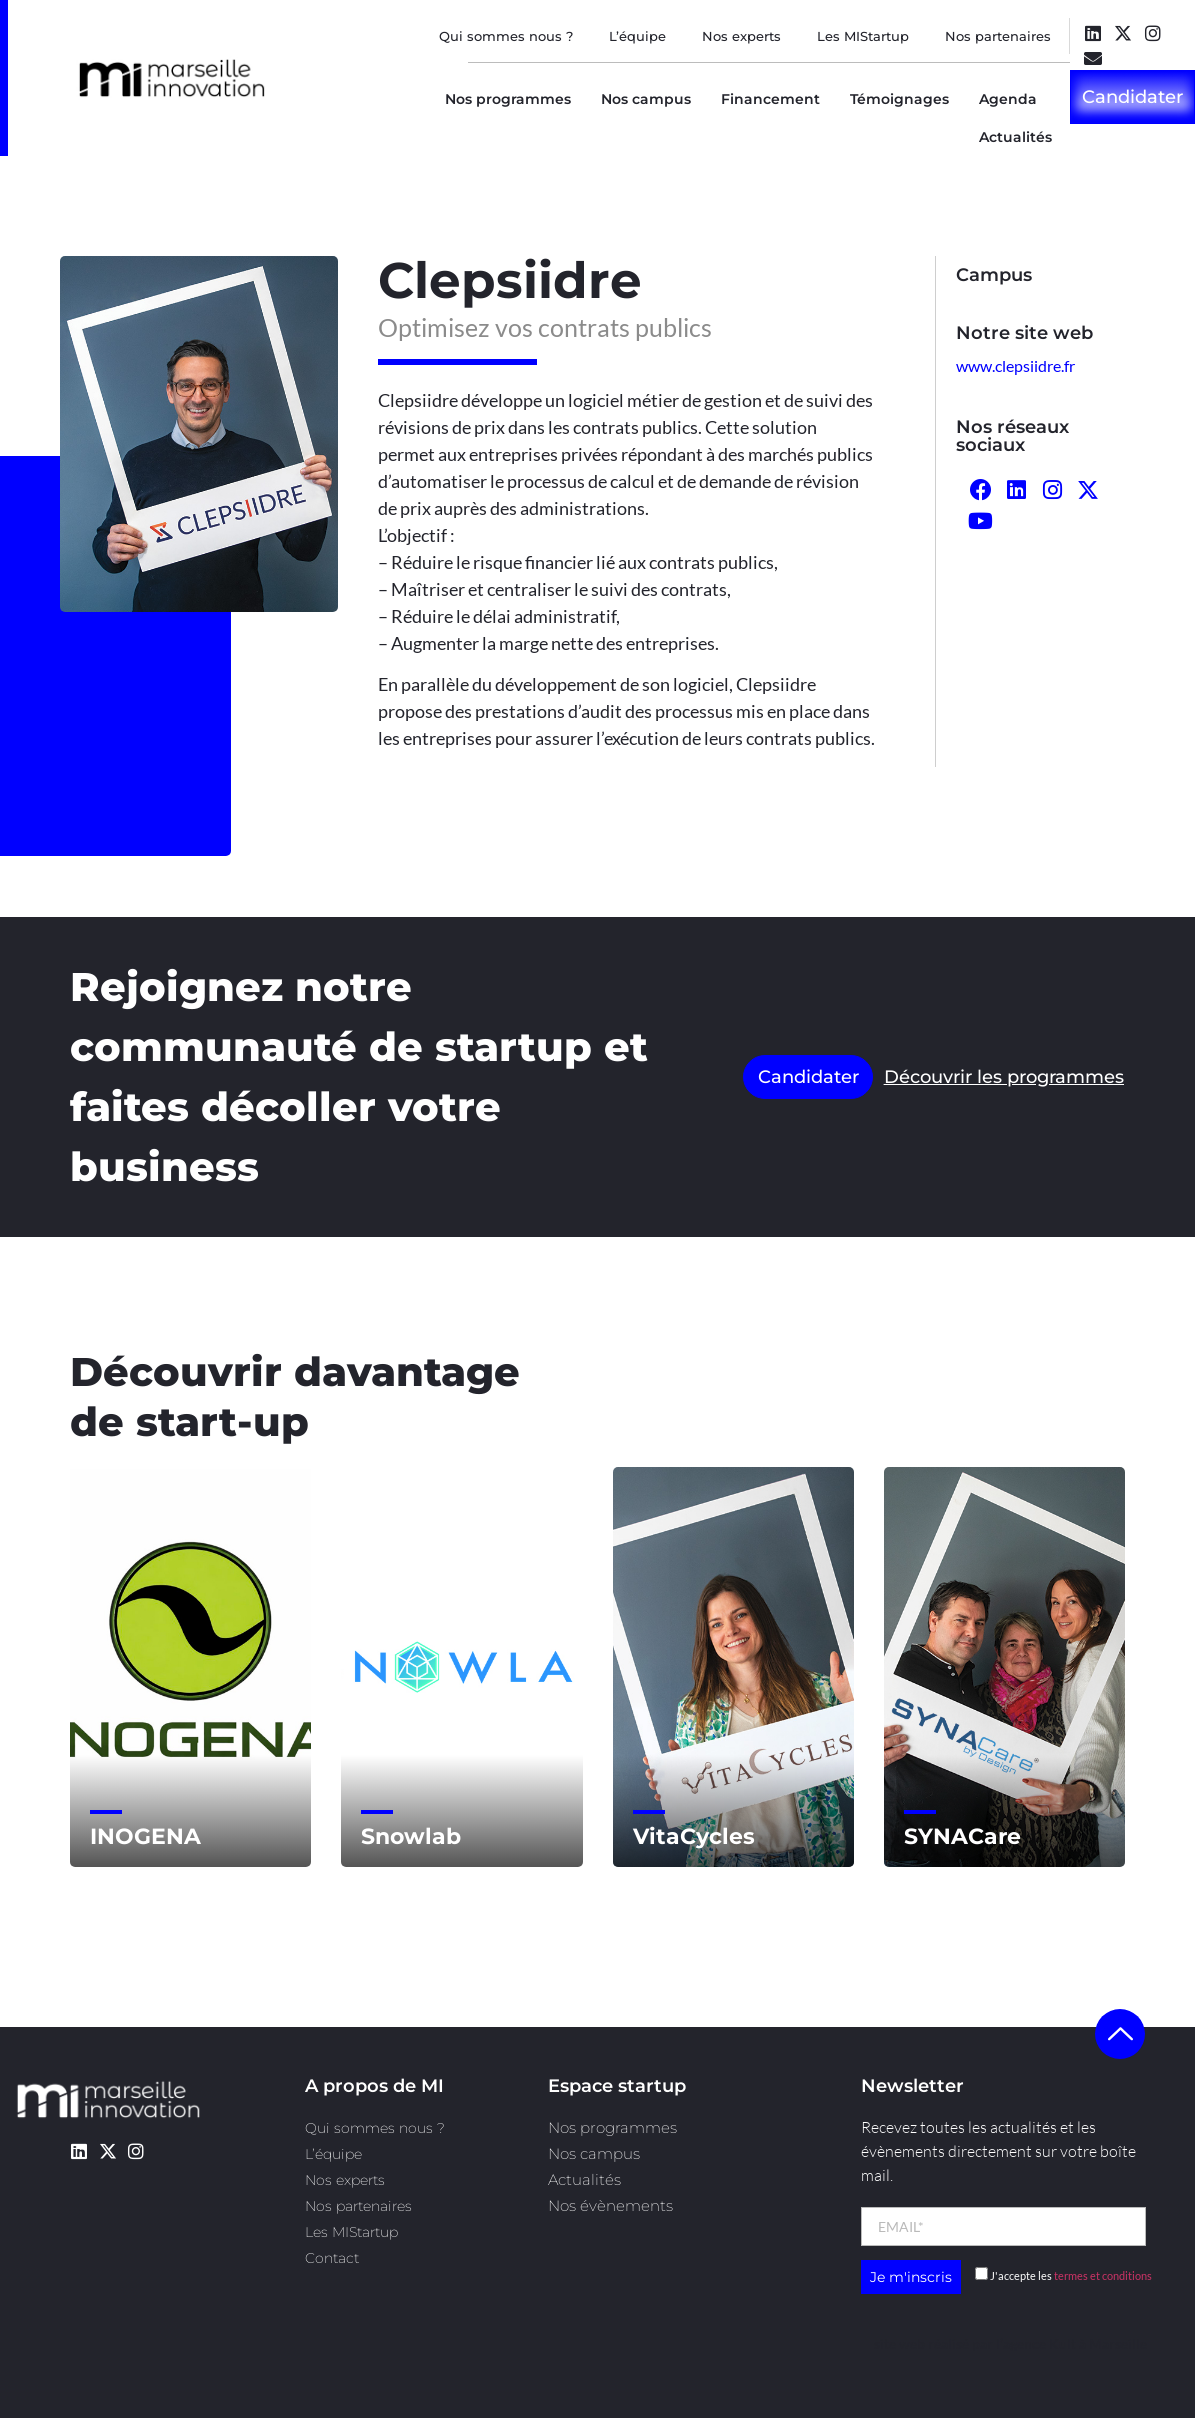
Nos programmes (508, 99)
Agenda (1008, 99)
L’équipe (637, 36)
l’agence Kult (1036, 2343)
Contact (332, 2258)
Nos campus (646, 99)
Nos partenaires (998, 36)
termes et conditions (1103, 2275)
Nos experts (741, 36)
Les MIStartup (863, 36)
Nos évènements (610, 2205)
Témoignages (899, 99)
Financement (770, 99)
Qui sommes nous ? (506, 36)
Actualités (1015, 137)
